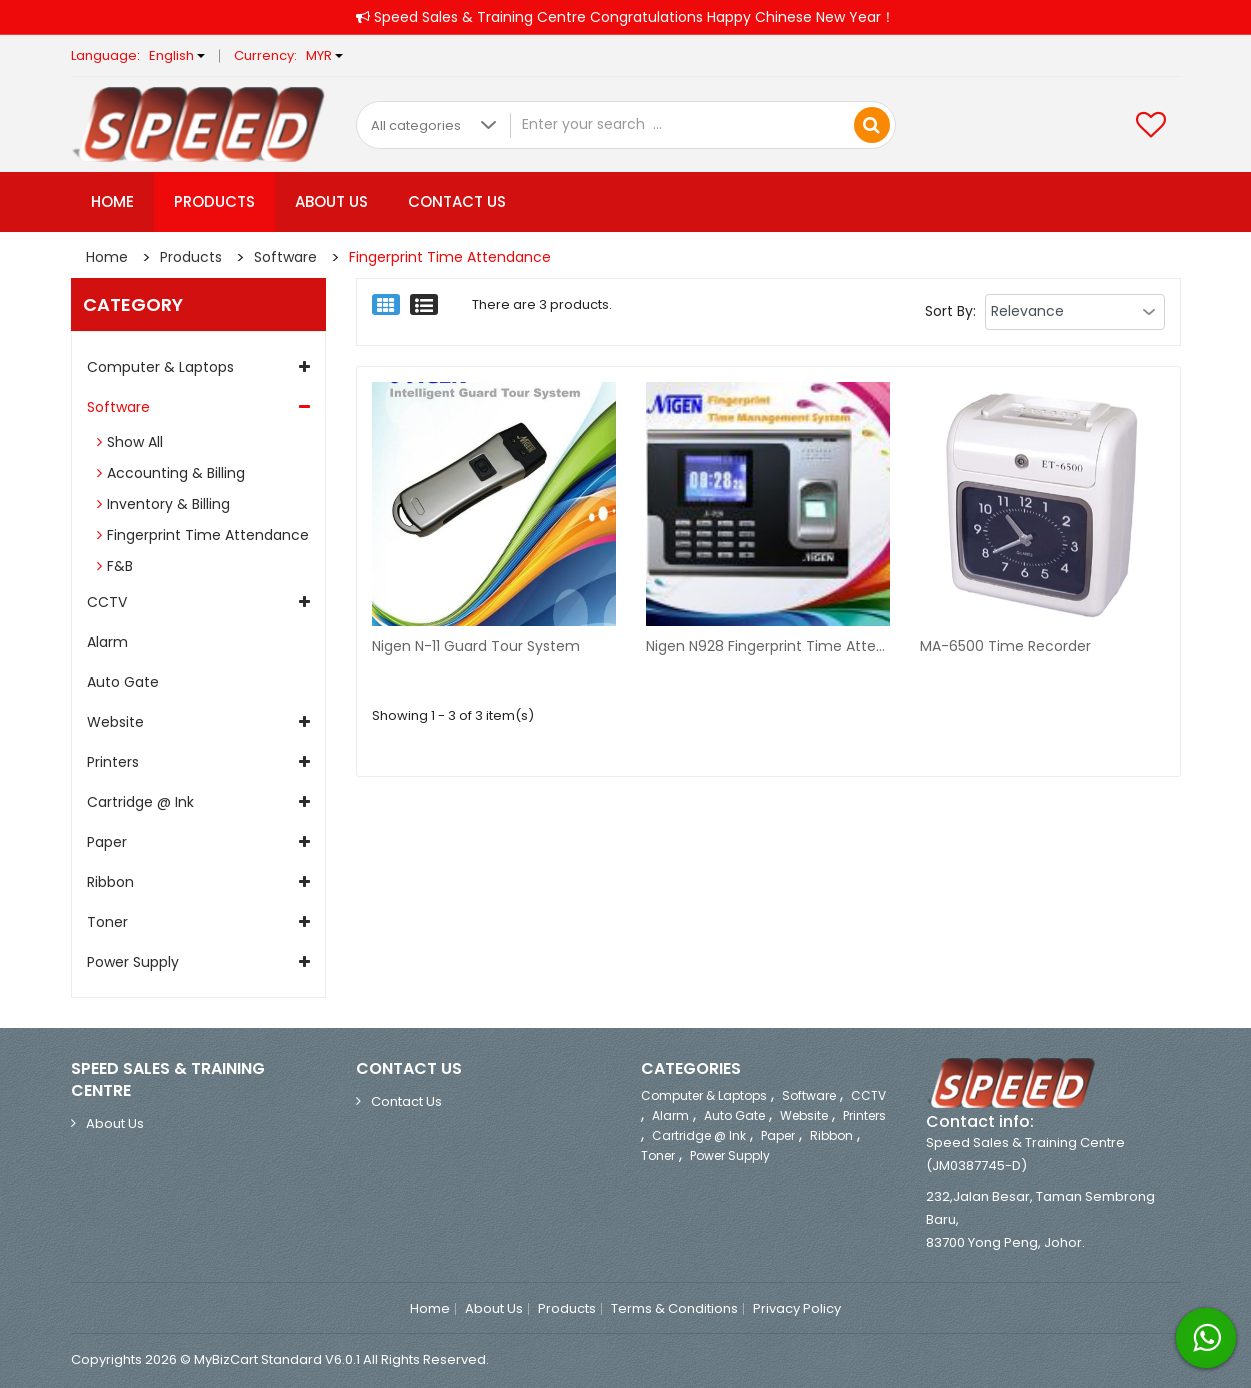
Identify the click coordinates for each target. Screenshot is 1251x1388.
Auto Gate (123, 682)
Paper (107, 842)
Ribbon (110, 882)
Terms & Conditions (674, 1309)
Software (285, 257)
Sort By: (950, 311)
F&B (120, 566)
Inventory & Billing (168, 504)
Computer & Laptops (160, 367)
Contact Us (457, 201)
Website (115, 722)
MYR (324, 55)
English (177, 55)
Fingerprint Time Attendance (450, 257)
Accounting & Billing (176, 473)
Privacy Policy (797, 1309)
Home (112, 201)
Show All (135, 442)
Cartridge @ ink (140, 802)
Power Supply (133, 962)
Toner (107, 922)
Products (214, 201)
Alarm (107, 642)
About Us (331, 201)
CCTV (107, 602)
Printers (113, 762)
